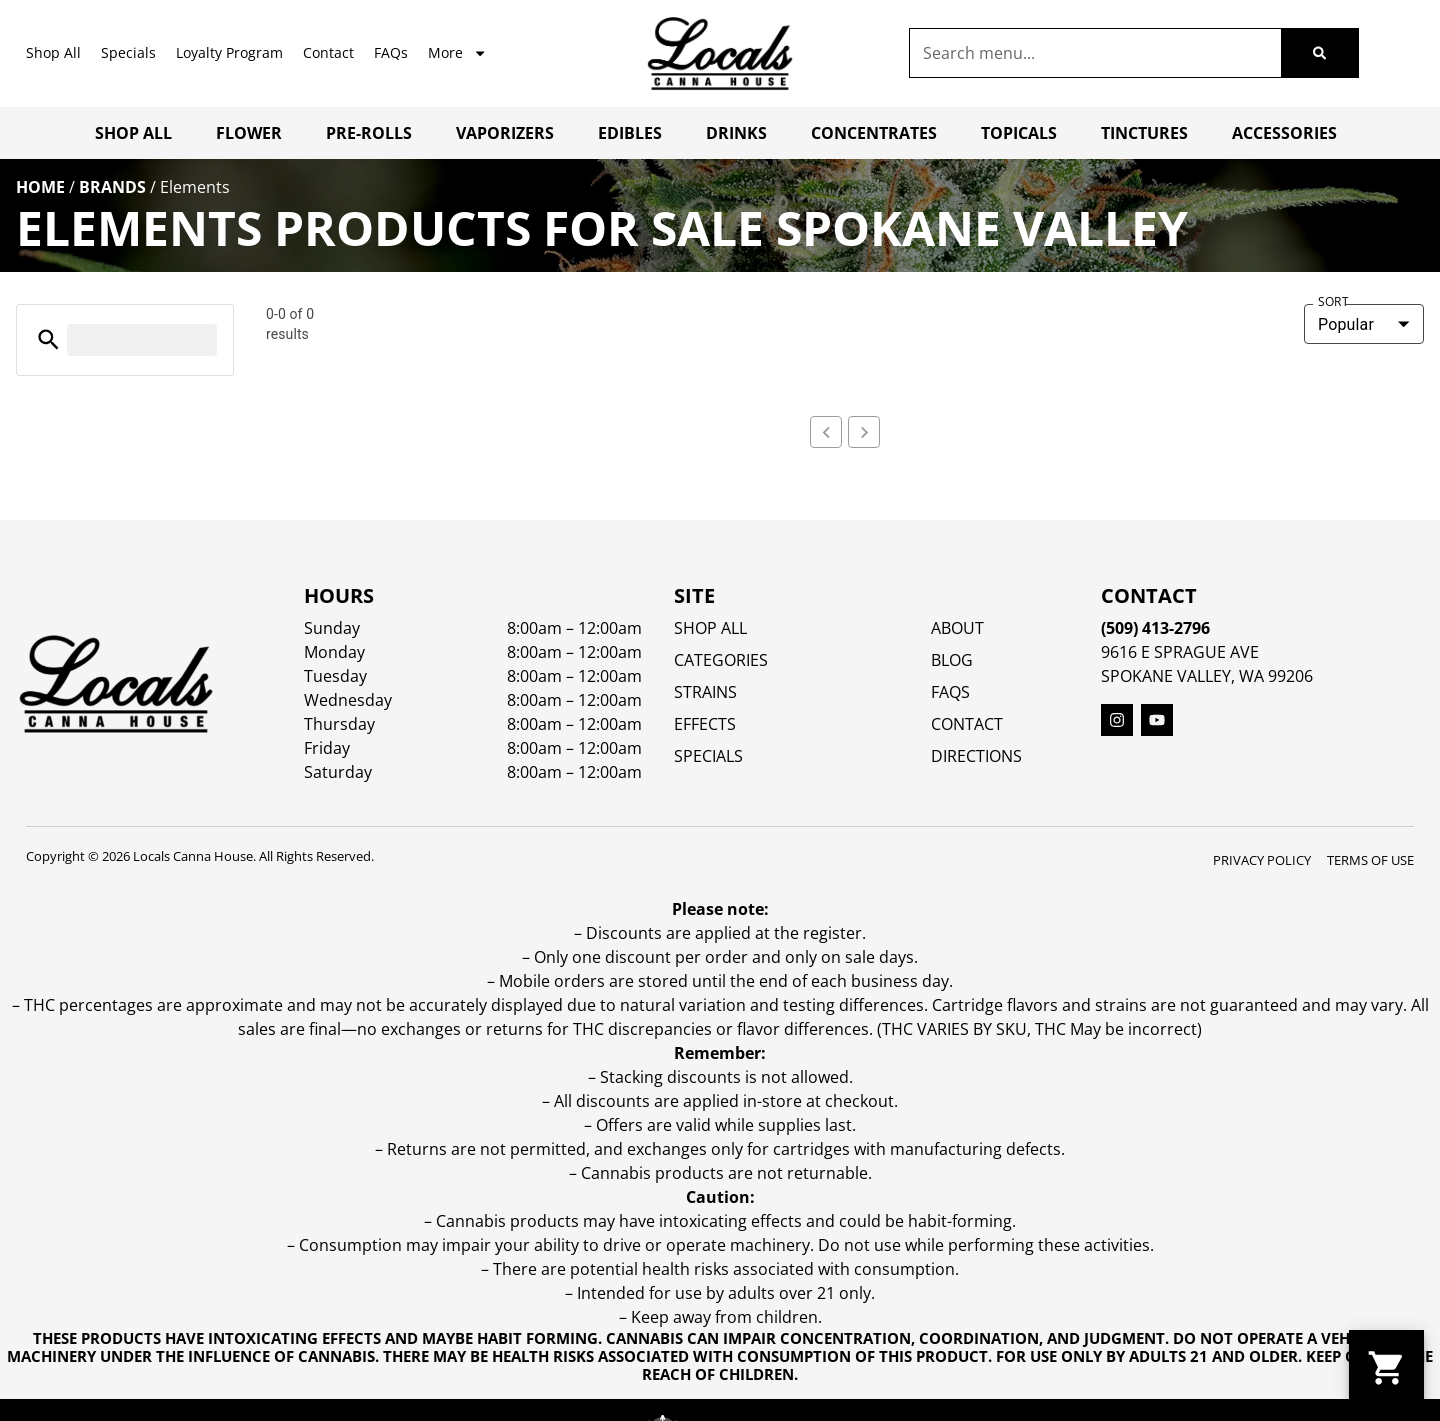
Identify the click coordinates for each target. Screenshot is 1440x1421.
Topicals (1019, 133)
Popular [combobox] (1346, 324)
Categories (721, 906)
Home (40, 187)
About (957, 874)
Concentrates (874, 133)
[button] (48, 339)
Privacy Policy (1262, 1106)
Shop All (53, 52)
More (457, 53)
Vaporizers (505, 133)
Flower (249, 133)
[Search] (1319, 53)
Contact (328, 52)
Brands (112, 187)
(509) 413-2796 (1155, 874)
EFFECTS (705, 970)
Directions (976, 1002)
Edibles (630, 133)
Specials (128, 52)
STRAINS (705, 938)
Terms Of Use (1370, 1106)
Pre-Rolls (369, 133)
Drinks (736, 133)
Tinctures (1144, 133)
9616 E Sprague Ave (1180, 898)
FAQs (391, 52)
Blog (952, 906)
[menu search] (142, 340)
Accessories (1284, 133)
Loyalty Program (229, 52)
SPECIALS (708, 1002)
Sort (1333, 302)
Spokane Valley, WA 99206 (1207, 922)
